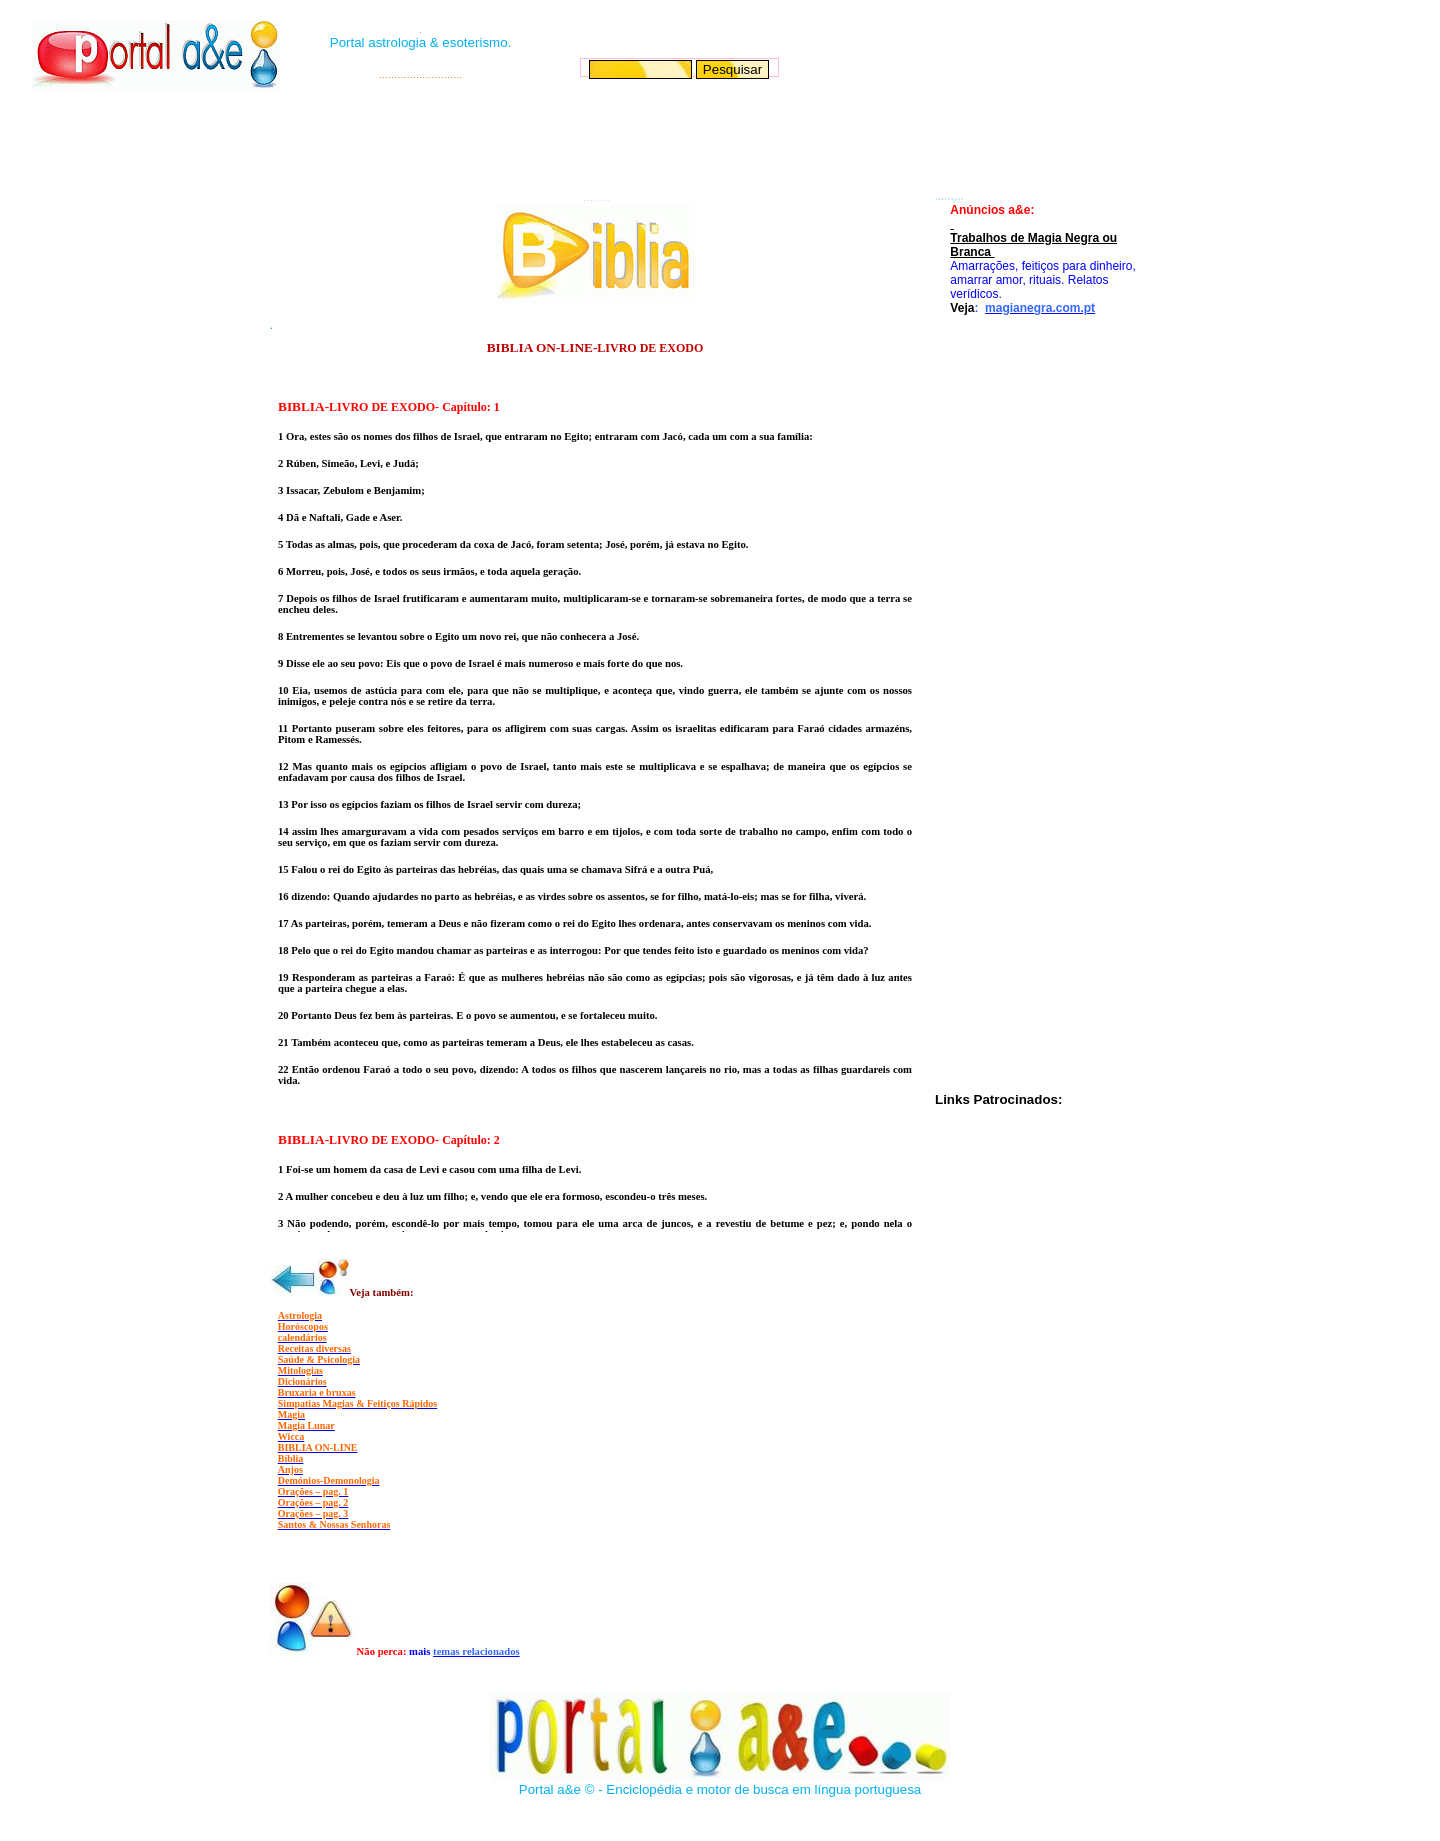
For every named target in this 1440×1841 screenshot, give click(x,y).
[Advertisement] (718, 141)
